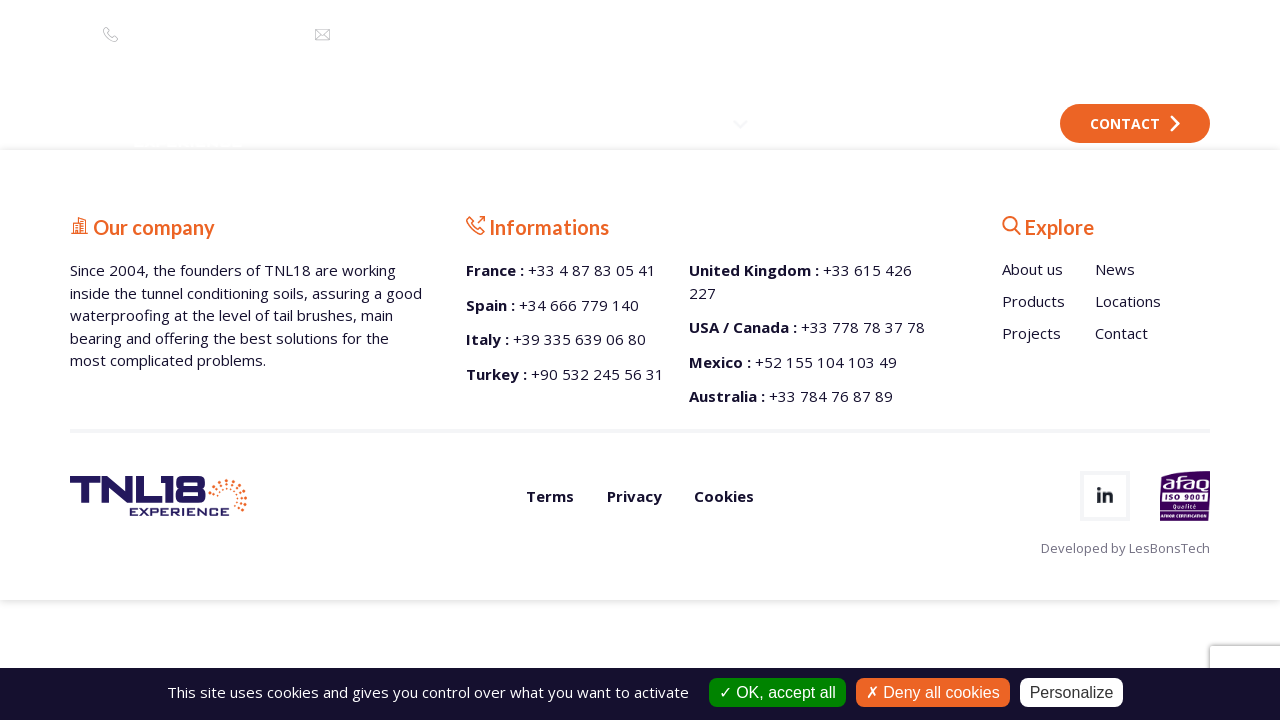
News (1115, 269)
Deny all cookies (933, 692)
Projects (1031, 333)
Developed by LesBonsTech (1125, 548)
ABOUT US (587, 123)
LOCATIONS (989, 123)
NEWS (897, 123)
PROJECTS (812, 123)
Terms (550, 496)
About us (1032, 269)
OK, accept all (777, 692)
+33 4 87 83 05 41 (176, 34)
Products (1033, 301)
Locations (1128, 301)
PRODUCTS (700, 123)
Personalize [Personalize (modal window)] (1072, 692)
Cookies (724, 496)
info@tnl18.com (393, 34)
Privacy (634, 496)
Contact (1135, 123)
